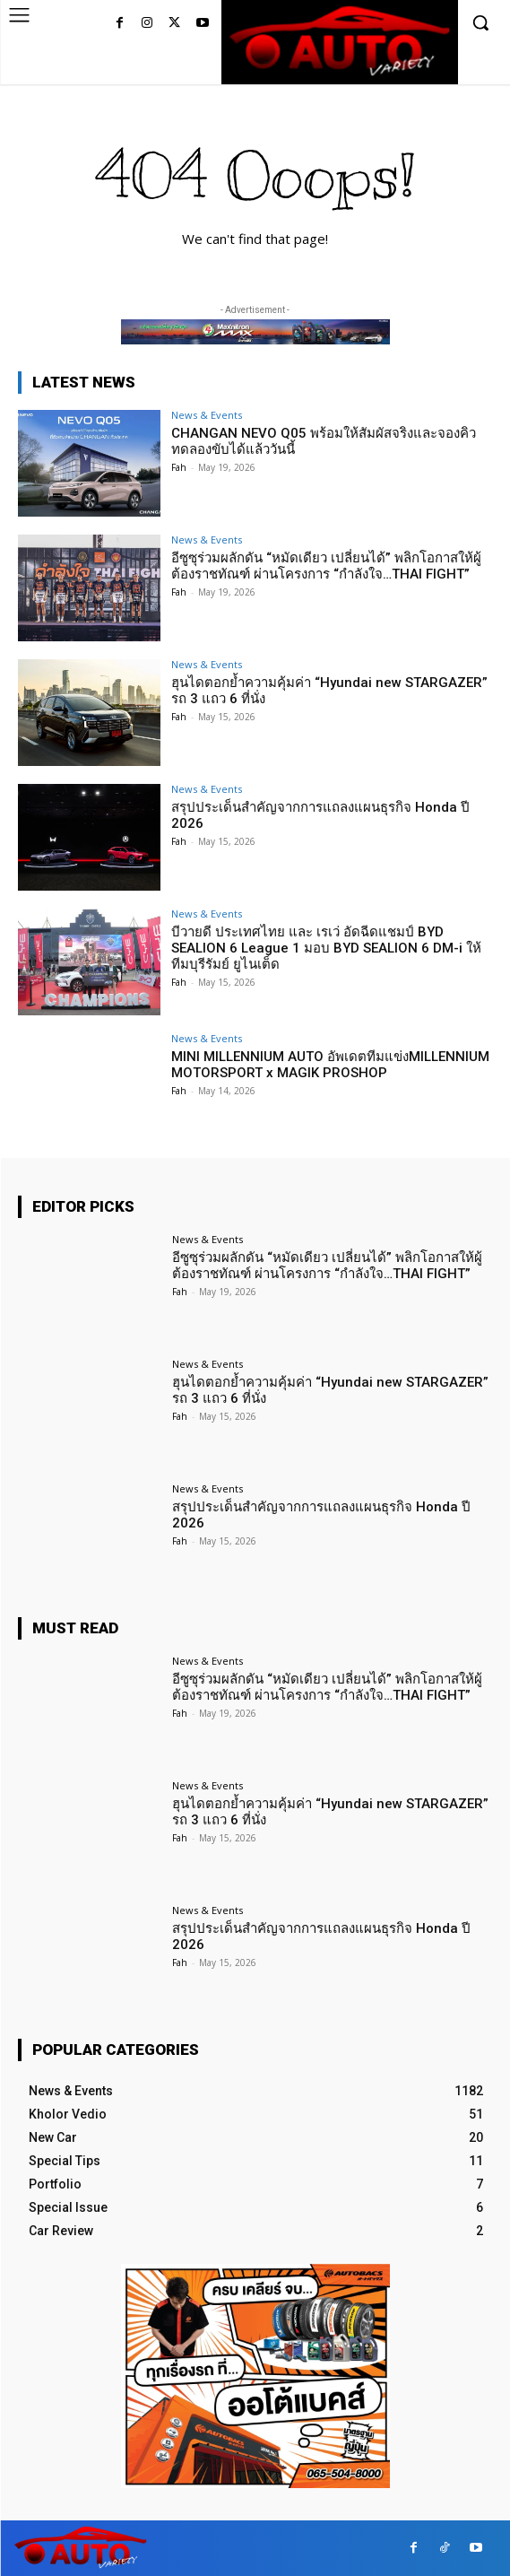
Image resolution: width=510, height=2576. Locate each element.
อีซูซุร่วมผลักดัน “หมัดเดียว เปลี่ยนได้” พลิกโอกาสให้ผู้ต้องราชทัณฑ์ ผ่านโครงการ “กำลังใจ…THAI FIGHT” (326, 566)
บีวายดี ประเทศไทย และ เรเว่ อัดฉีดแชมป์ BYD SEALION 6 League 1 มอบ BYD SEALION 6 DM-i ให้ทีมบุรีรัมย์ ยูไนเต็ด (326, 948)
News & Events (206, 415)
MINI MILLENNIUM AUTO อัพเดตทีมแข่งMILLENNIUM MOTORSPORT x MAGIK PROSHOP (330, 1065)
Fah (178, 467)
